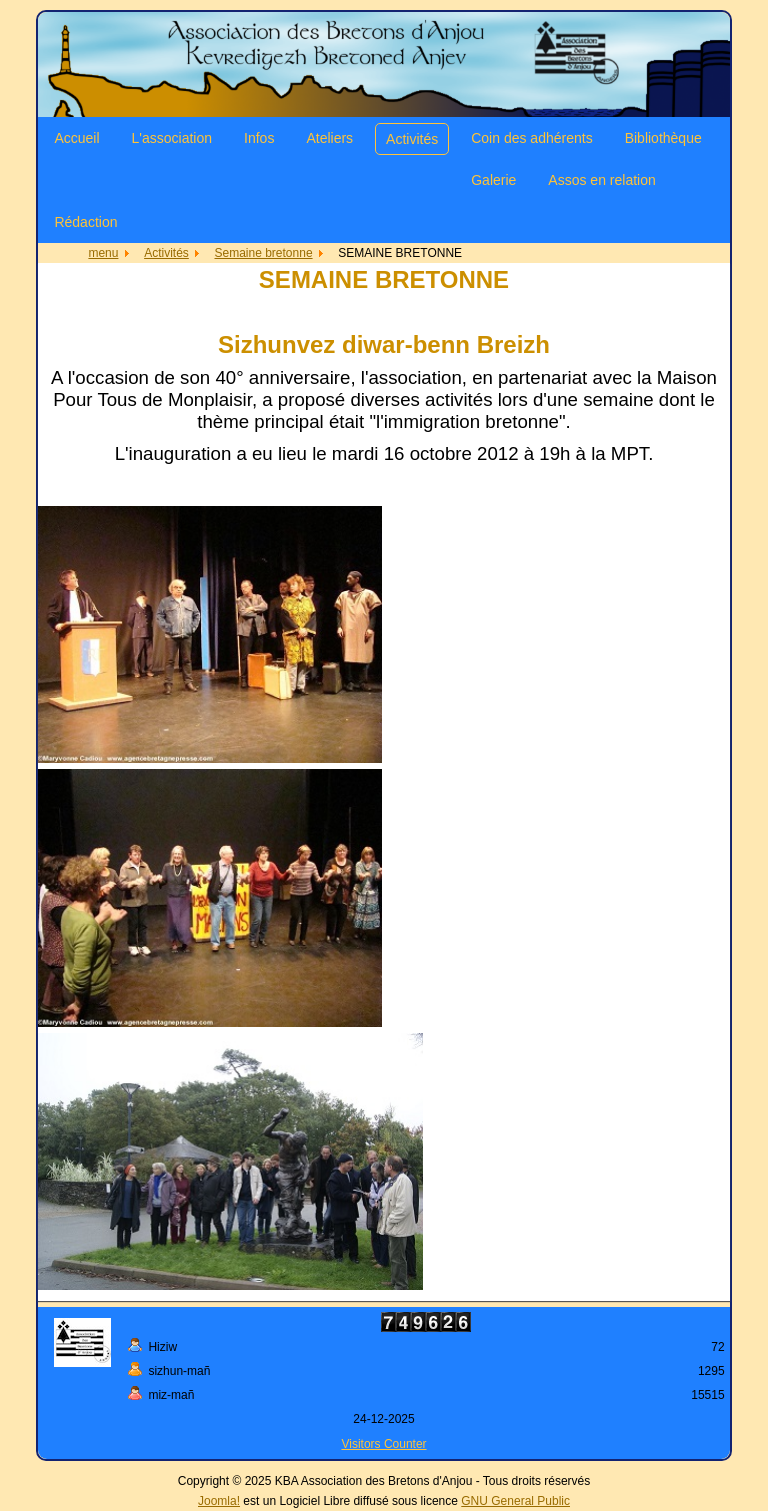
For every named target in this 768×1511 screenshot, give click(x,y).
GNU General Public (515, 1501)
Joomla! (219, 1501)
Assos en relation (601, 180)
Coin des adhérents (531, 138)
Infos (259, 138)
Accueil (76, 138)
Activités (412, 139)
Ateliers (329, 138)
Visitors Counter (383, 1444)
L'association (172, 138)
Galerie (493, 180)
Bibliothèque (663, 138)
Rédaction (85, 222)
